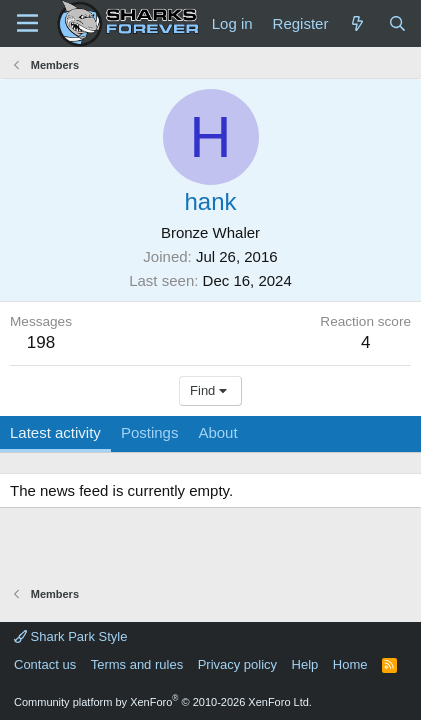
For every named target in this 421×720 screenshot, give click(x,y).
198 (41, 342)
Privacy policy (237, 664)
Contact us (45, 664)
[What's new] (357, 23)
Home (350, 664)
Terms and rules (137, 664)
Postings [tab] (150, 432)
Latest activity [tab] (55, 432)
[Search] (397, 23)
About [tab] (217, 432)
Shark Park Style (70, 636)
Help (305, 664)
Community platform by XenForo (163, 702)
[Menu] (27, 23)
